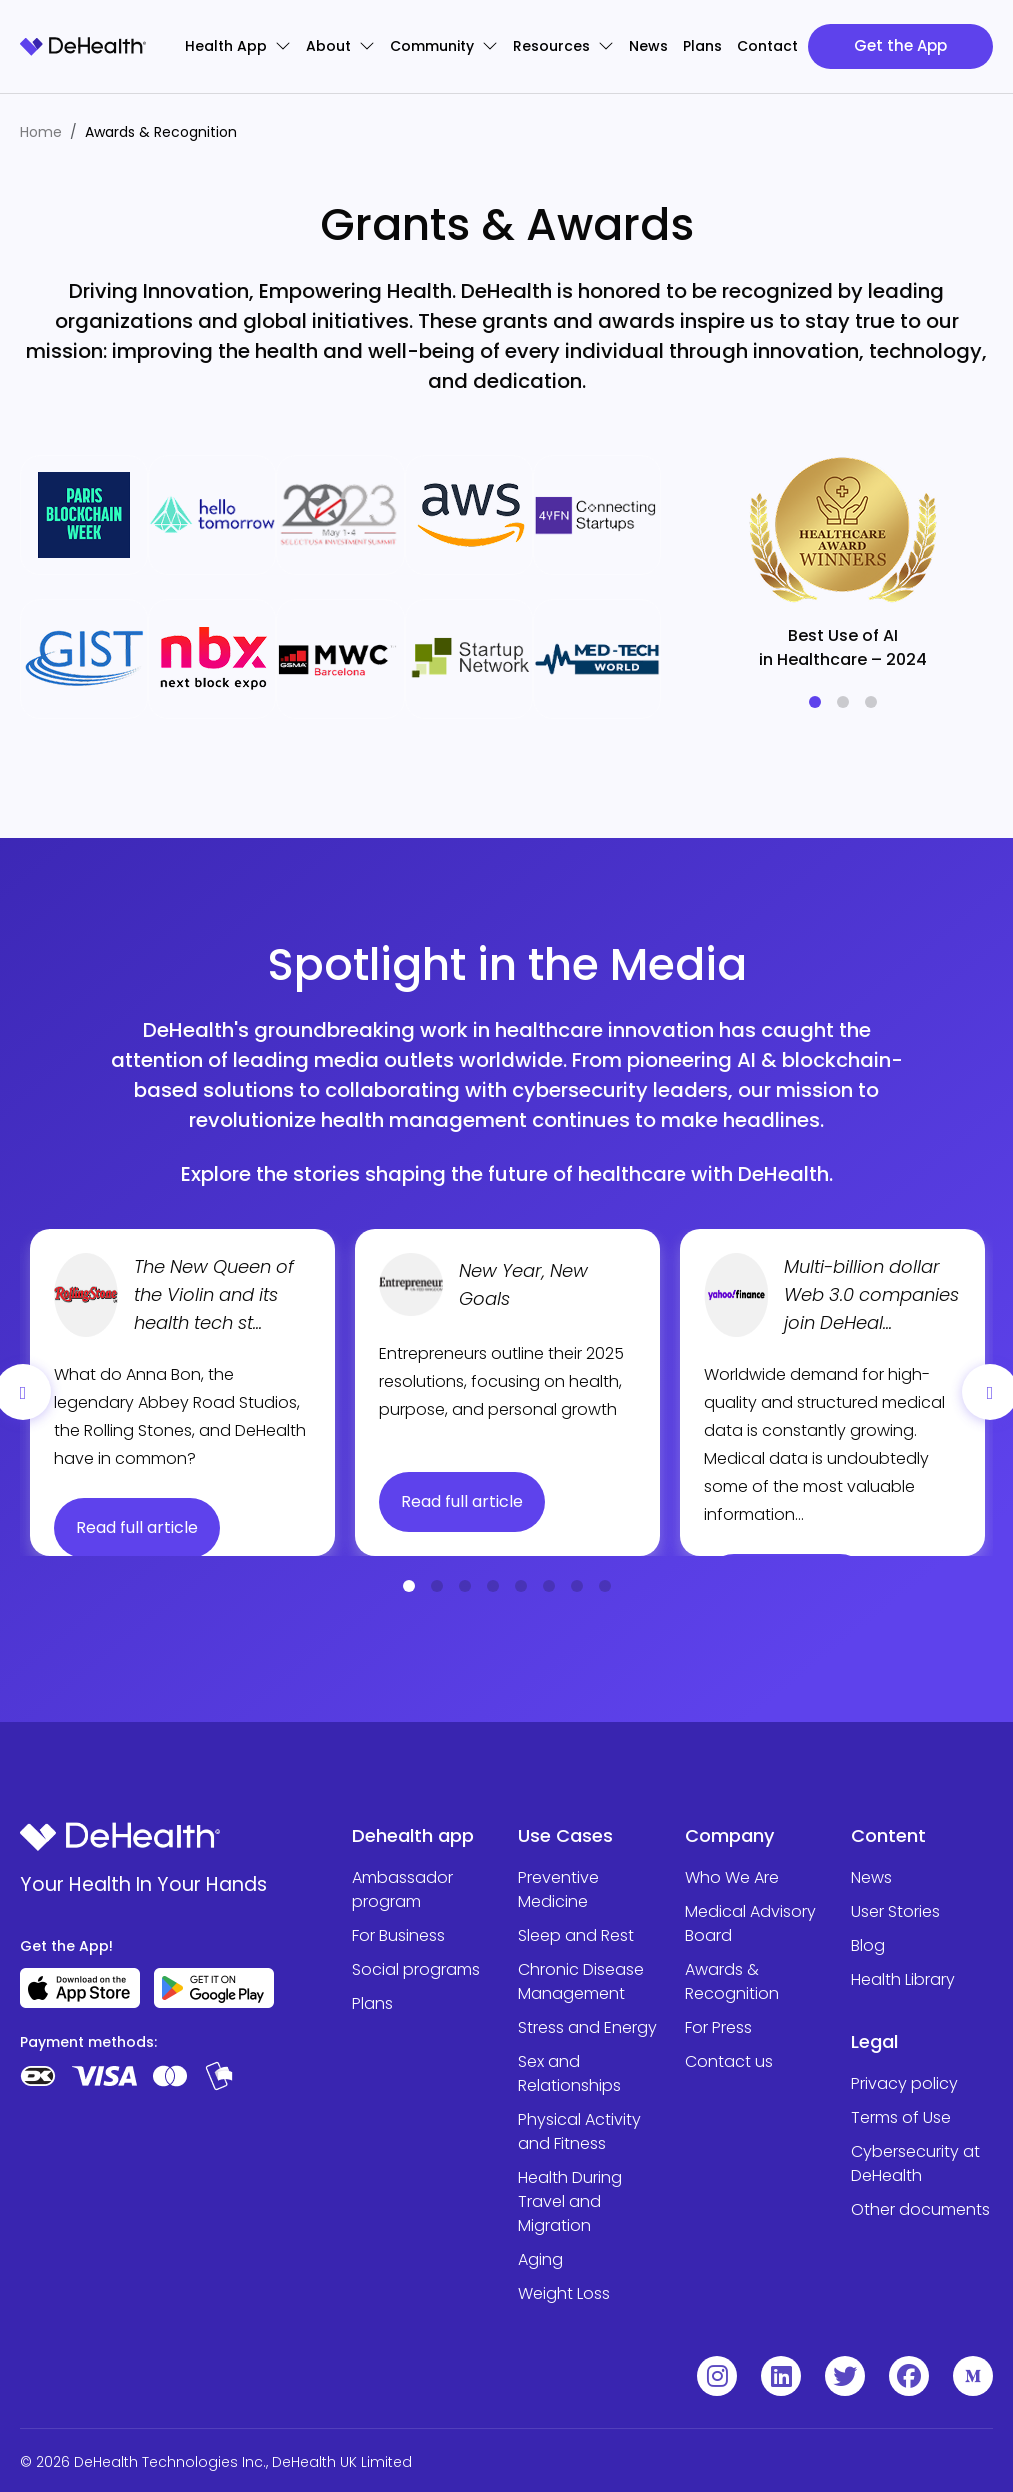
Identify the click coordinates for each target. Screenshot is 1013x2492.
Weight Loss (564, 2293)
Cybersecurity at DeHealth (915, 2163)
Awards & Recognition (732, 1981)
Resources (563, 46)
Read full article (137, 1527)
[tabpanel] (843, 554)
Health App (238, 46)
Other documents (920, 2209)
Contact (767, 46)
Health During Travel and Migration (570, 2201)
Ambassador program (402, 1889)
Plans (702, 46)
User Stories (895, 1911)
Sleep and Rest (576, 1935)
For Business (398, 1935)
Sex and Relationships (569, 2073)
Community (444, 46)
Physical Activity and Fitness (579, 2131)
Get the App (900, 45)
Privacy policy (904, 2083)
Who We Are (732, 1877)
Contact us (729, 2061)
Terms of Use (901, 2117)
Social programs (416, 1969)
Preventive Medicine (558, 1889)
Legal (874, 2041)
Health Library (903, 1979)
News (648, 46)
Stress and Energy (587, 2027)
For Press (718, 2027)
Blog (868, 1945)
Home (41, 132)
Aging (540, 2259)
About (340, 46)
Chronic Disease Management (581, 1981)
